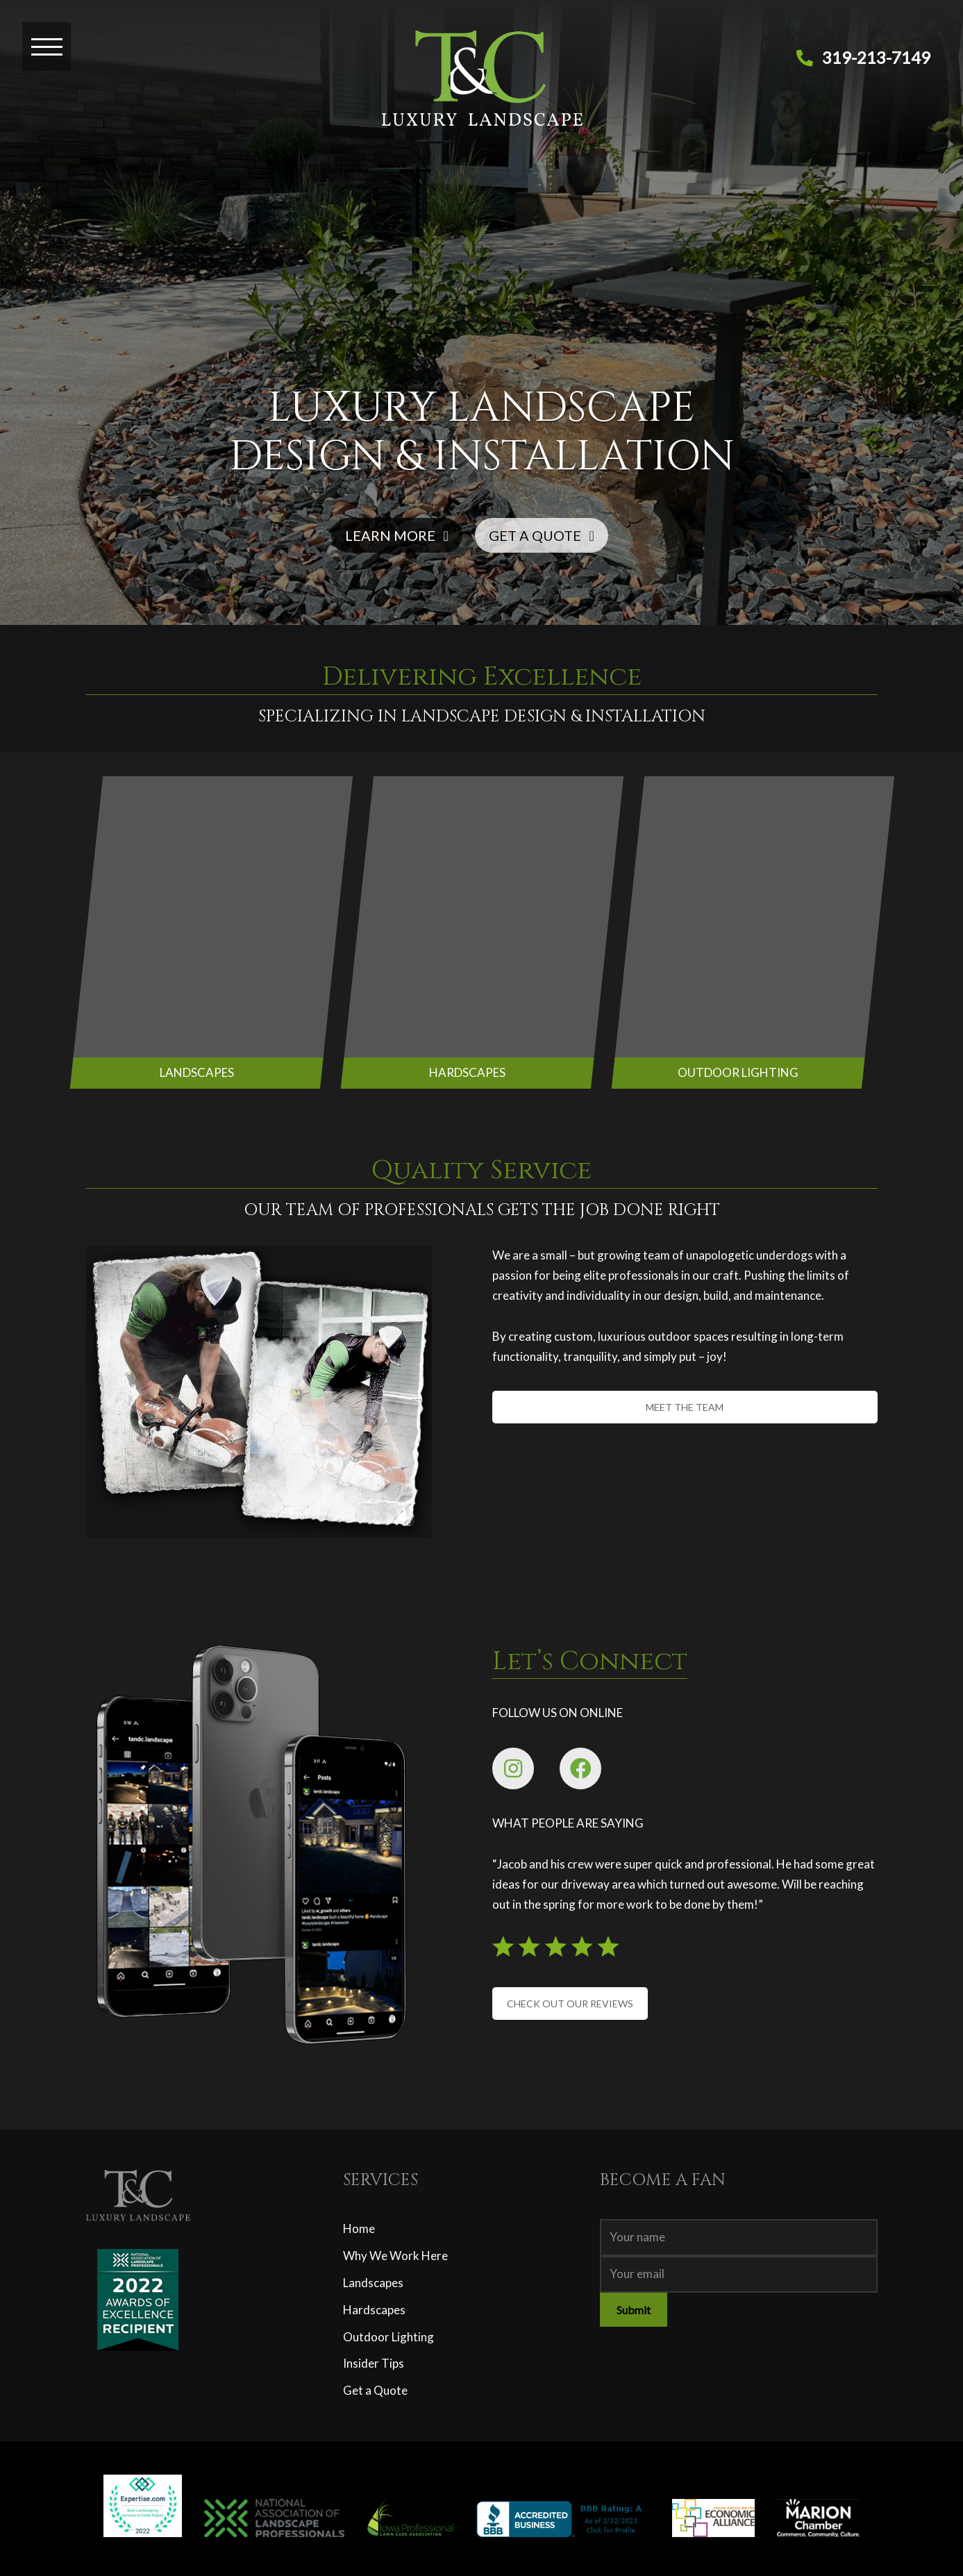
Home (359, 2228)
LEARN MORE (397, 535)
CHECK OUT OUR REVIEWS (570, 2003)
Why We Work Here (395, 2255)
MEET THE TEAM (684, 1407)
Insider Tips (373, 2363)
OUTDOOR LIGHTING (738, 1072)
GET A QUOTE (541, 535)
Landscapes (373, 2282)
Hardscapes (374, 2309)
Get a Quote (375, 2390)
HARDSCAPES (467, 1072)
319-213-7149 (876, 57)
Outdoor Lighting (388, 2337)
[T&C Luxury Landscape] (482, 89)
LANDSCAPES (196, 1072)
